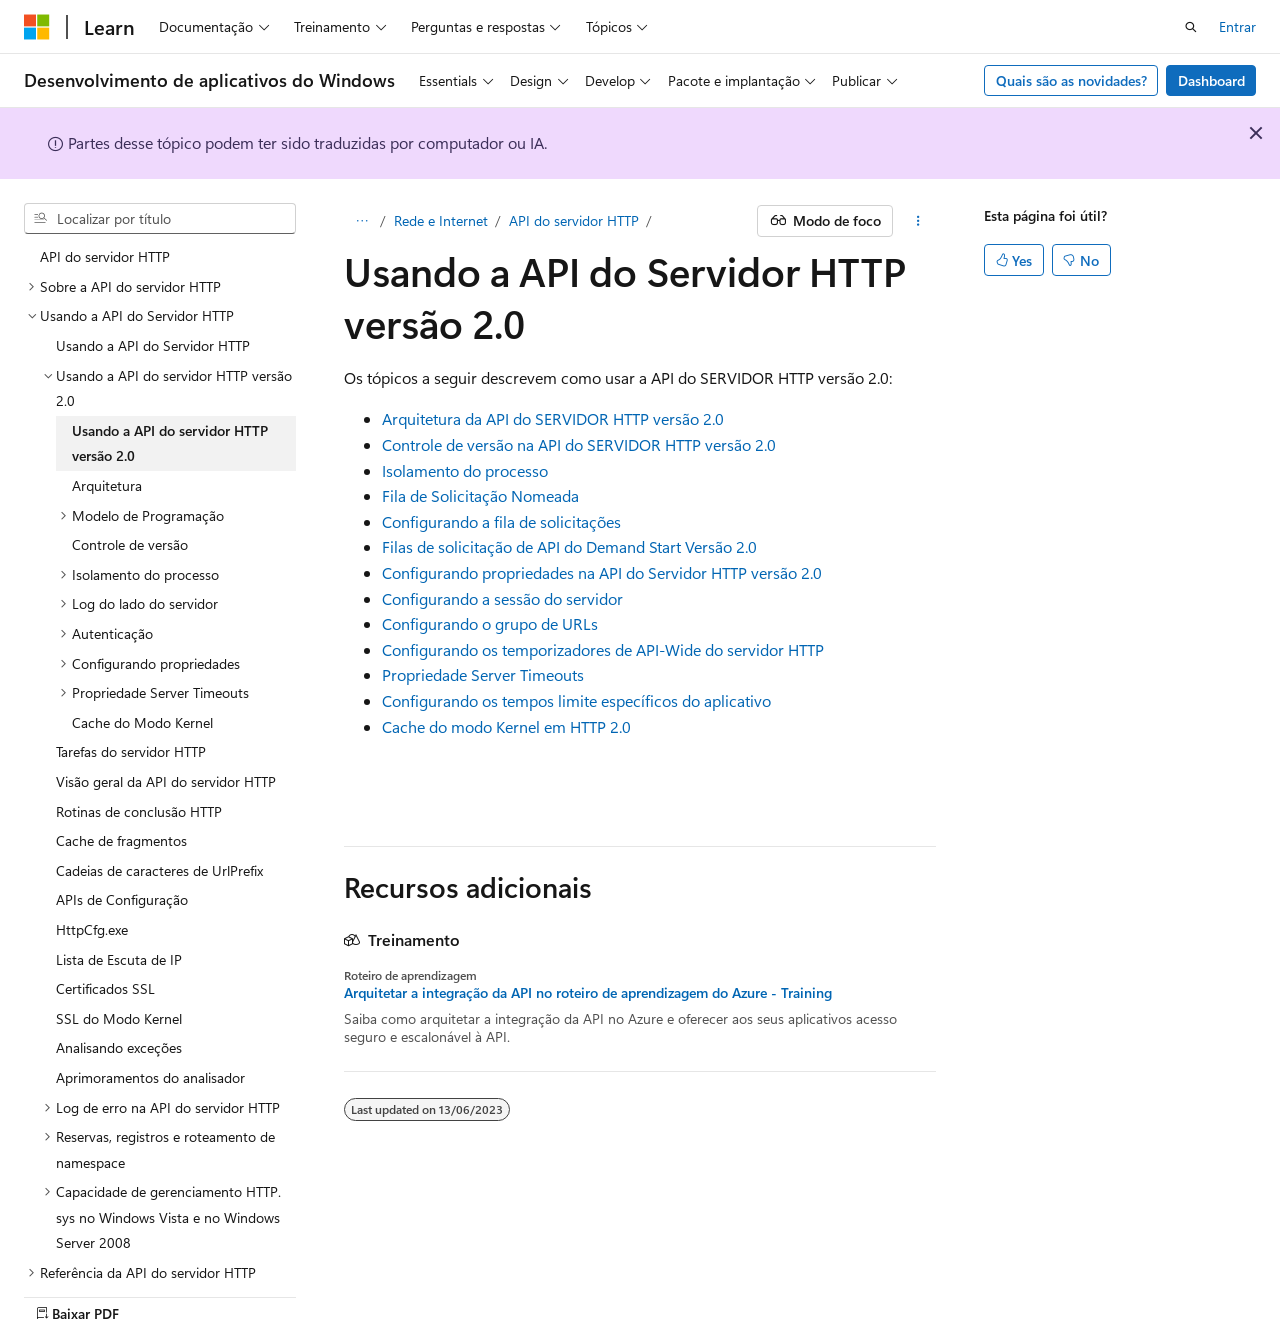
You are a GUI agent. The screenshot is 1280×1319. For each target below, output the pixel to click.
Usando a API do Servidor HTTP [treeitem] (153, 345)
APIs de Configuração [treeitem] (122, 899)
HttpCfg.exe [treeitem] (92, 929)
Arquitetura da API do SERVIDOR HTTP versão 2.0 (553, 418)
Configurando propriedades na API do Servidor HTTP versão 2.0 (602, 572)
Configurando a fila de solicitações (501, 521)
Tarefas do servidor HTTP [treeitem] (131, 751)
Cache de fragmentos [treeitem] (121, 840)
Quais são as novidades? (1071, 80)
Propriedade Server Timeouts (483, 674)
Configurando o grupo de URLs (490, 623)
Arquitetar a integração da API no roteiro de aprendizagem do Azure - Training (588, 993)
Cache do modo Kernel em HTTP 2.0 (506, 726)
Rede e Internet (441, 220)
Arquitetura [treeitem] (107, 485)
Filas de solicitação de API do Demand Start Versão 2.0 (569, 546)
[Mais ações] (918, 221)
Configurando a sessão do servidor (502, 598)
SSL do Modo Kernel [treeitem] (119, 1018)
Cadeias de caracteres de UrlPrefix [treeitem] (159, 870)
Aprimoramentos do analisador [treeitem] (150, 1077)
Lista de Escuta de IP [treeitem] (119, 959)
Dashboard (1211, 80)
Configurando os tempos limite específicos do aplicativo (576, 700)
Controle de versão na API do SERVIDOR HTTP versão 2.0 (579, 444)
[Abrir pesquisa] (1191, 27)
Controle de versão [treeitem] (130, 544)
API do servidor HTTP (574, 220)
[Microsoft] (37, 27)
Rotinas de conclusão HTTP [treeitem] (139, 811)
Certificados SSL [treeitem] (105, 988)
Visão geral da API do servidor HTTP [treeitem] (166, 781)
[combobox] (160, 219)
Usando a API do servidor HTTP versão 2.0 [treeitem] (170, 443)
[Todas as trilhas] (361, 221)
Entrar (1237, 26)
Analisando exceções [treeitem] (119, 1047)
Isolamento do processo (465, 470)
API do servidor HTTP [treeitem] (105, 256)
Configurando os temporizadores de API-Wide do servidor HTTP (603, 649)
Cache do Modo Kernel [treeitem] (142, 722)
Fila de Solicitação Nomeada (480, 495)
